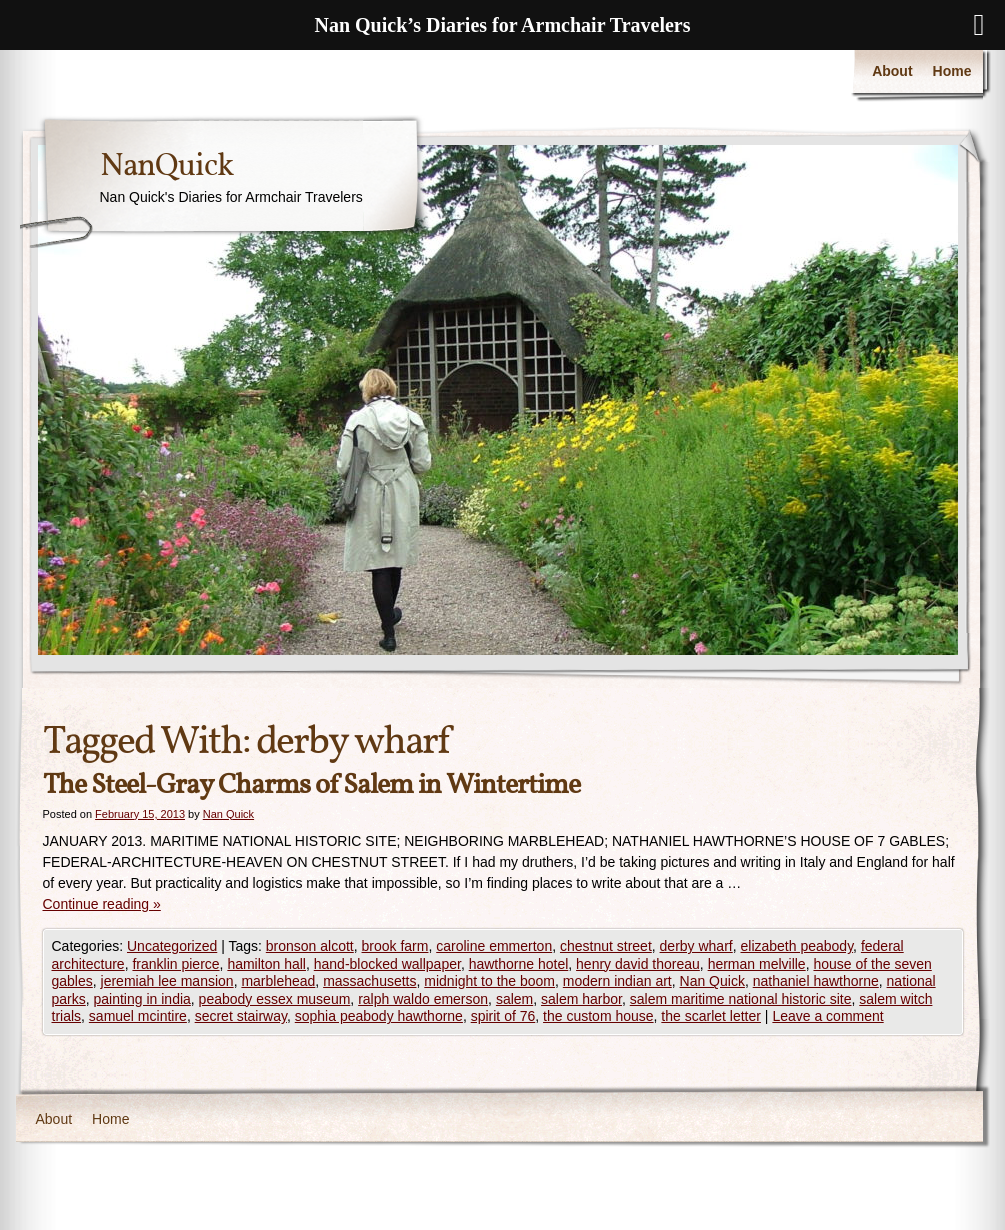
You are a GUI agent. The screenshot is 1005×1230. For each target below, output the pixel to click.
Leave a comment (827, 1016)
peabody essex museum (275, 999)
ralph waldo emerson (423, 999)
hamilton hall (266, 964)
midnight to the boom (489, 981)
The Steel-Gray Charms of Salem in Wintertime (311, 785)
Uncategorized (172, 946)
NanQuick (166, 167)
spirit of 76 (503, 1016)
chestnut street (606, 946)
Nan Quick (228, 814)
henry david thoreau (638, 964)
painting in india (142, 999)
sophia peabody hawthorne (379, 1016)
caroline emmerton (494, 946)
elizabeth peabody (797, 946)
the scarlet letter (711, 1016)
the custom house (598, 1016)
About (892, 71)
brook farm (395, 946)
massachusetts (369, 981)
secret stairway (241, 1016)
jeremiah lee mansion (167, 981)
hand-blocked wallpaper (387, 964)
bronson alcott (310, 946)
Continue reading (102, 904)
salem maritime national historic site (741, 999)
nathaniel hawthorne (816, 981)
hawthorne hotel (519, 964)
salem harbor (581, 999)
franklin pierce (175, 964)
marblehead (278, 981)
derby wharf (696, 946)
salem (514, 999)
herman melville (757, 964)
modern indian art (617, 981)
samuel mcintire (138, 1016)
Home (952, 71)
